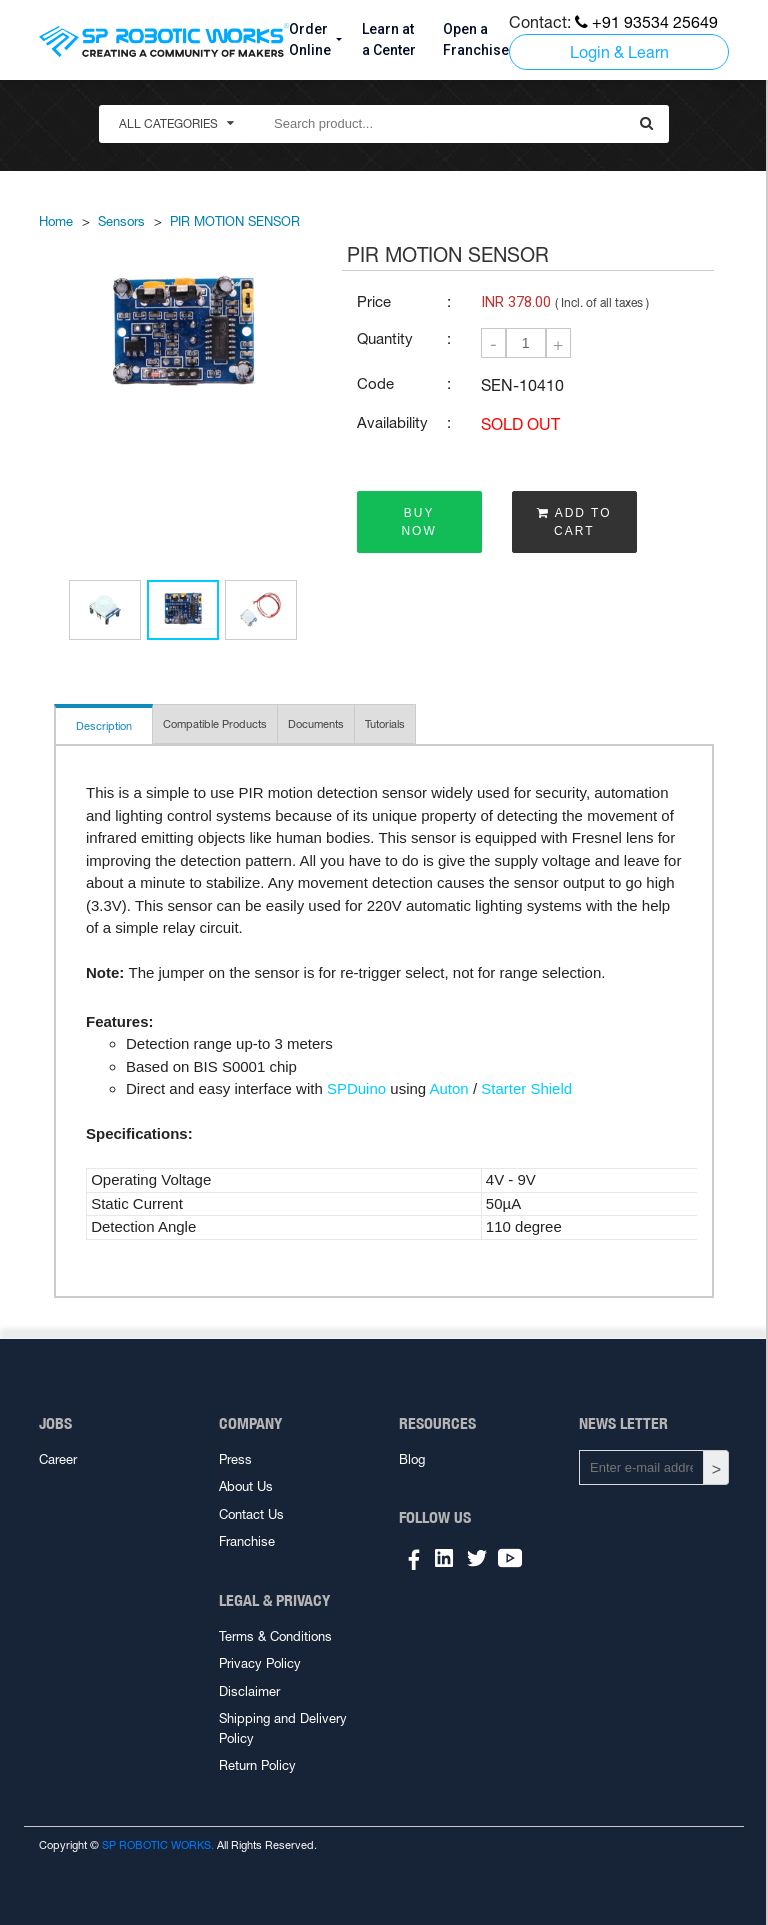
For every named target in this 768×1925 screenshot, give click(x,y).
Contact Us (251, 1514)
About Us (246, 1486)
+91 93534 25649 (646, 22)
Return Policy (257, 1765)
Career (58, 1459)
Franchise (247, 1541)
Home (56, 221)
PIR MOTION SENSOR (235, 221)
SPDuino (356, 1088)
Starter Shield (526, 1088)
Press (235, 1459)
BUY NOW (418, 522)
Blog (412, 1459)
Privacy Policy (260, 1663)
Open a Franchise (476, 39)
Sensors (121, 221)
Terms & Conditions (275, 1636)
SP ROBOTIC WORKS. (158, 1845)
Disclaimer (249, 1691)
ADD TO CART (574, 522)
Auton (449, 1088)
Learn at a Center (389, 39)
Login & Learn (619, 52)
